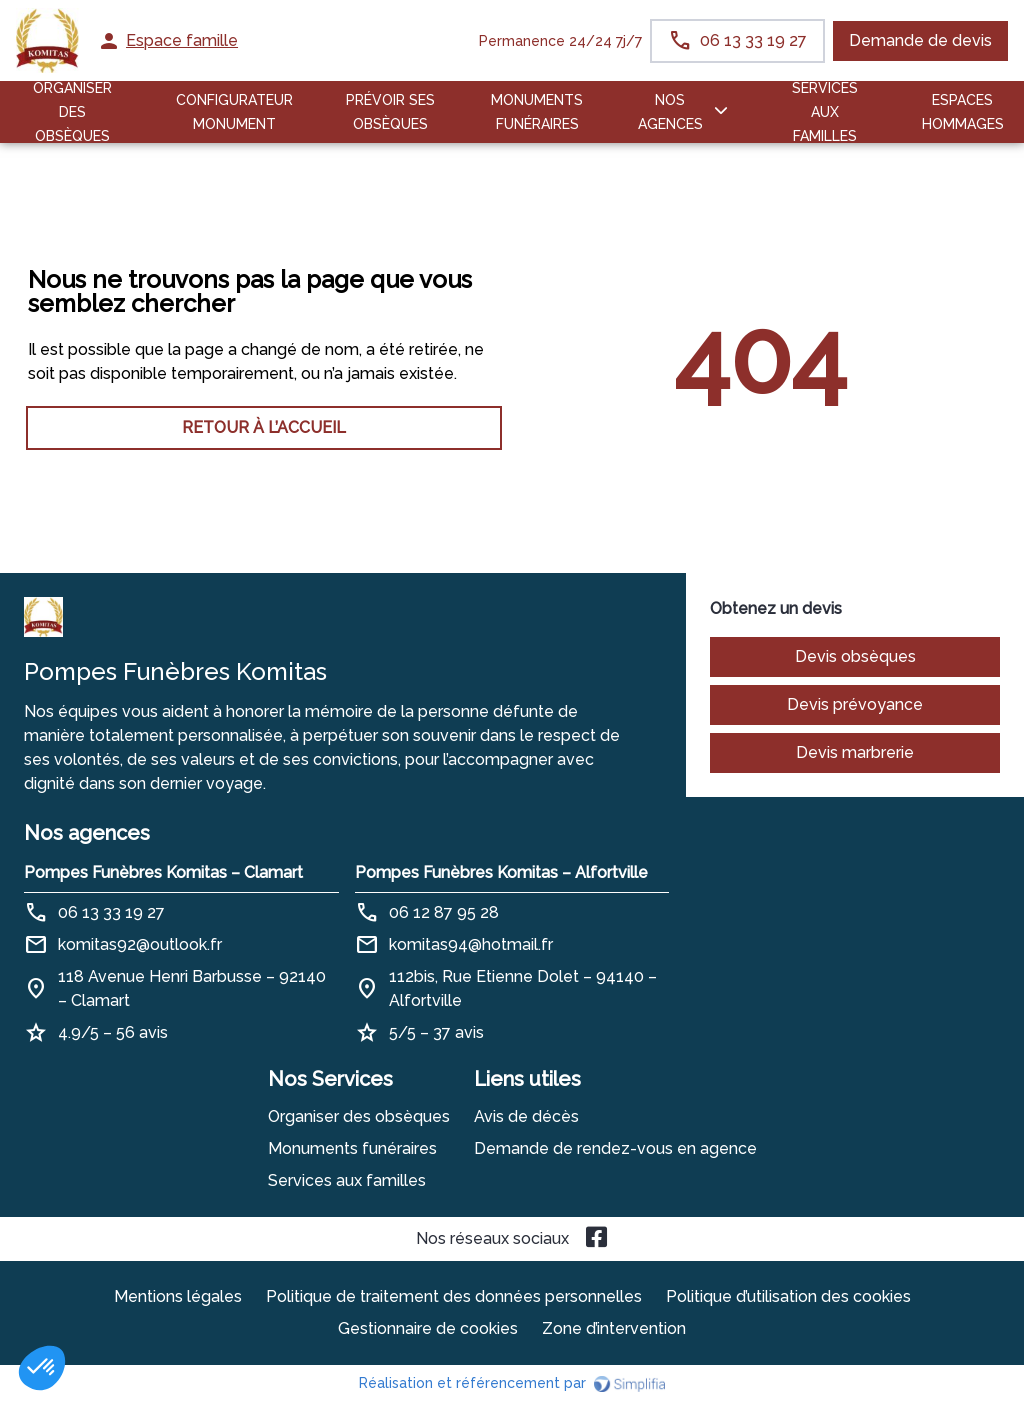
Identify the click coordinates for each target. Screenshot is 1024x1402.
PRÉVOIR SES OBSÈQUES (390, 112)
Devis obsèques (855, 656)
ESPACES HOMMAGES (963, 112)
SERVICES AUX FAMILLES (825, 112)
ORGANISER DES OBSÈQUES (72, 112)
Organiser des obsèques (359, 1116)
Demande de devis (920, 40)
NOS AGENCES (670, 112)
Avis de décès (526, 1116)
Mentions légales (178, 1296)
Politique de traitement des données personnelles (454, 1296)
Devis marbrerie (855, 752)
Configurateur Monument (234, 112)
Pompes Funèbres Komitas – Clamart (163, 872)
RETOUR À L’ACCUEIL (264, 427)
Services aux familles (347, 1180)
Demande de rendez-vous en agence (615, 1148)
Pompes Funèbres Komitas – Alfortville (501, 872)
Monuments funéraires (537, 112)
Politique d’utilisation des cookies (788, 1296)
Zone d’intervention (614, 1328)
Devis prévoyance (855, 704)
